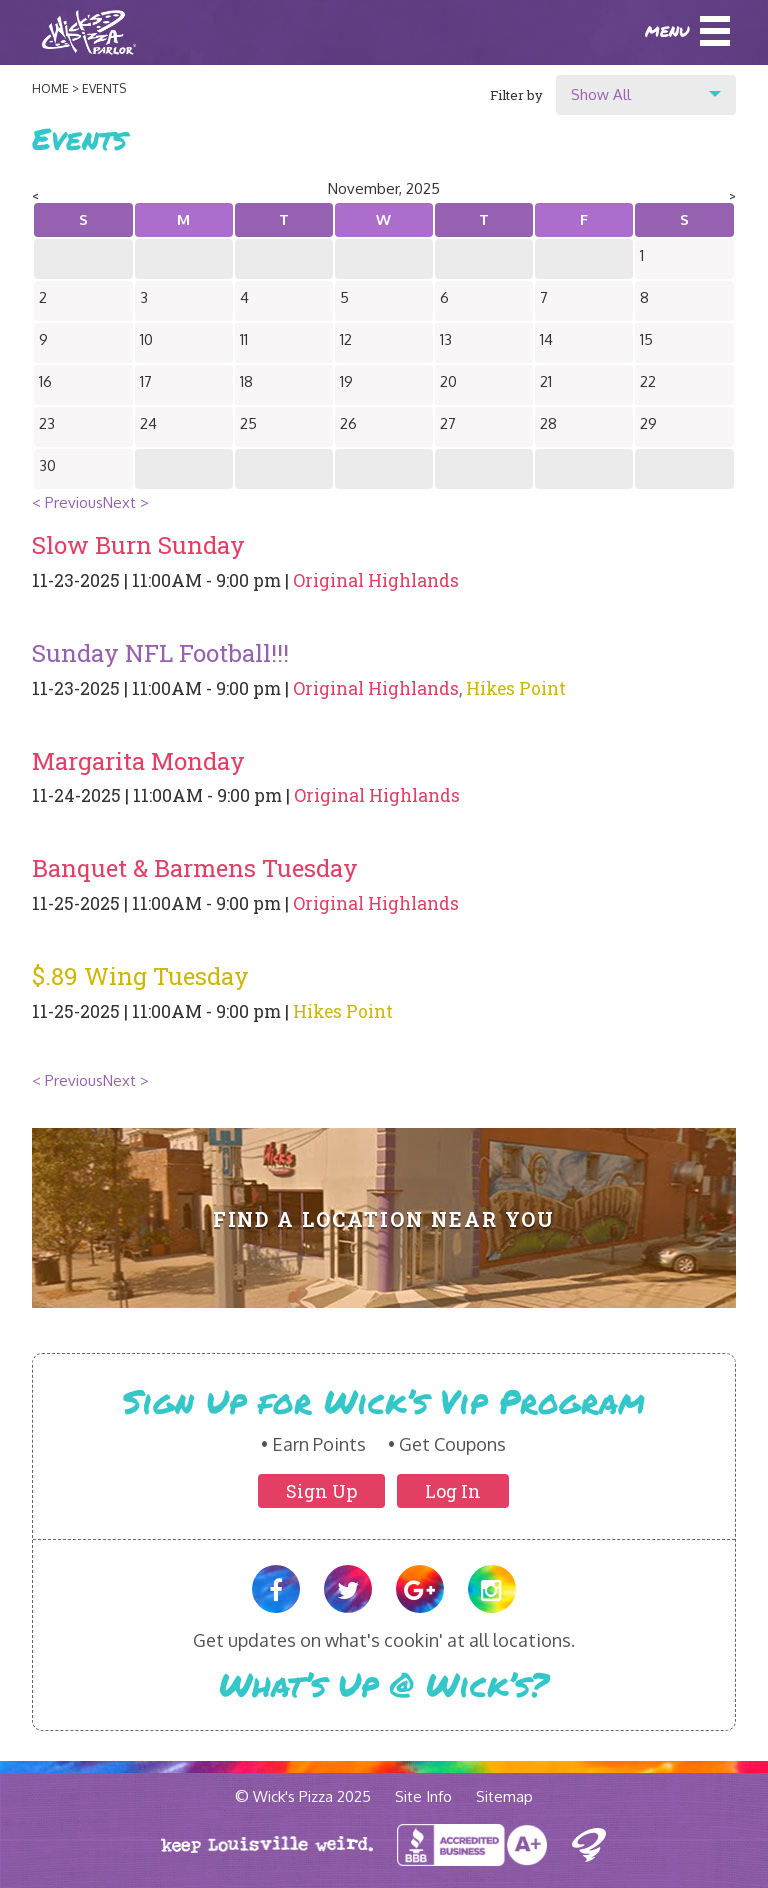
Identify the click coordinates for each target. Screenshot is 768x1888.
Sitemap (504, 1796)
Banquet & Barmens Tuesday (195, 868)
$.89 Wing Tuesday (140, 976)
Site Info (423, 1796)
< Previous (67, 502)
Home (50, 88)
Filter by (516, 95)
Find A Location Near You (384, 1219)
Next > (126, 502)
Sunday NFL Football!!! (160, 653)
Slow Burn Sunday (138, 545)
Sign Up (321, 1491)
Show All (601, 94)
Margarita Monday (138, 761)
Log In (453, 1491)
